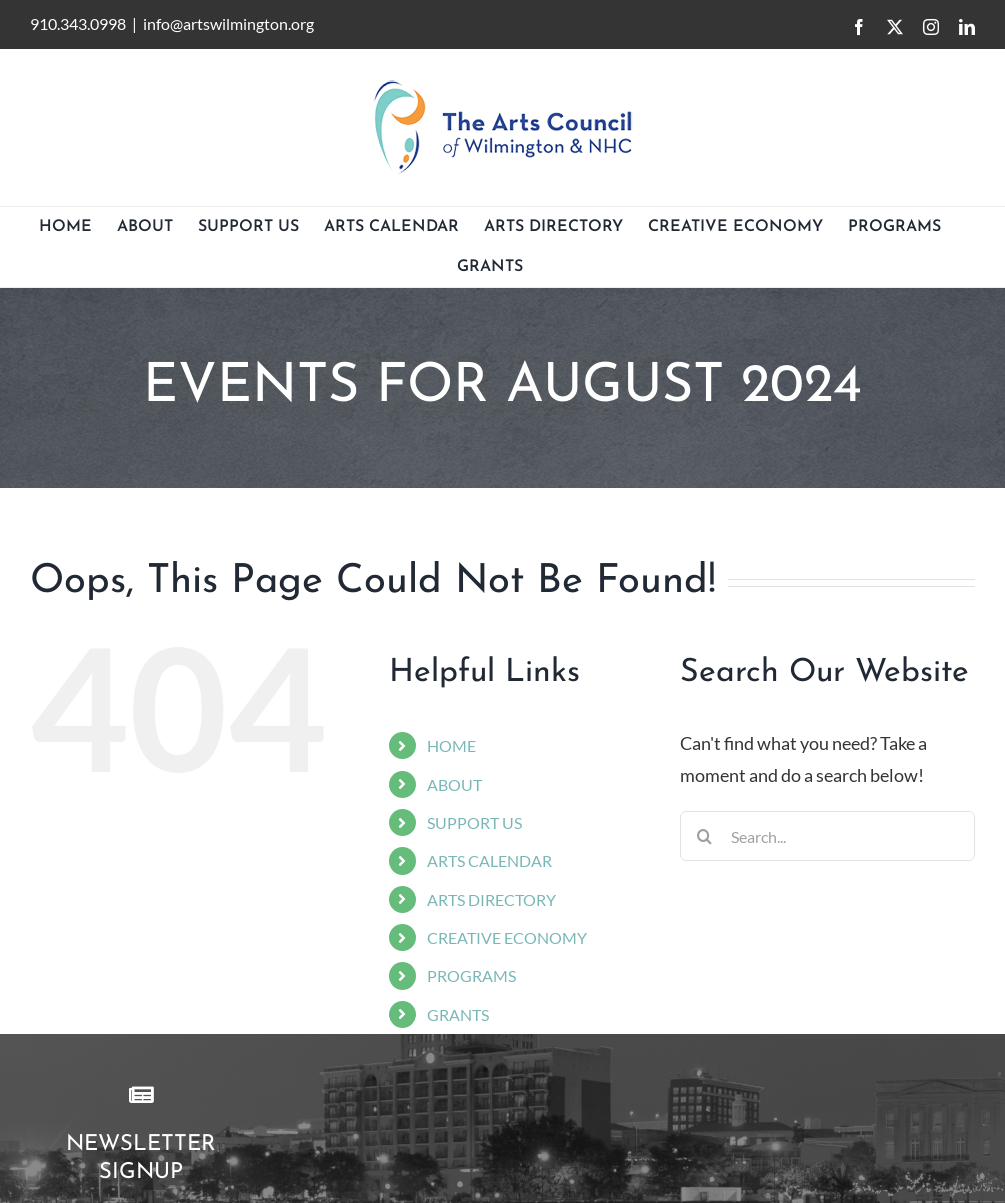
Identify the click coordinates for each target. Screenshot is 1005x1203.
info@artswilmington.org (228, 23)
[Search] (705, 836)
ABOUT (454, 784)
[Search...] (827, 836)
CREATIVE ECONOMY (507, 937)
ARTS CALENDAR (489, 860)
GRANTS (458, 1014)
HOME (451, 745)
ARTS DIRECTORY (491, 899)
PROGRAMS (471, 975)
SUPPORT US (474, 822)
